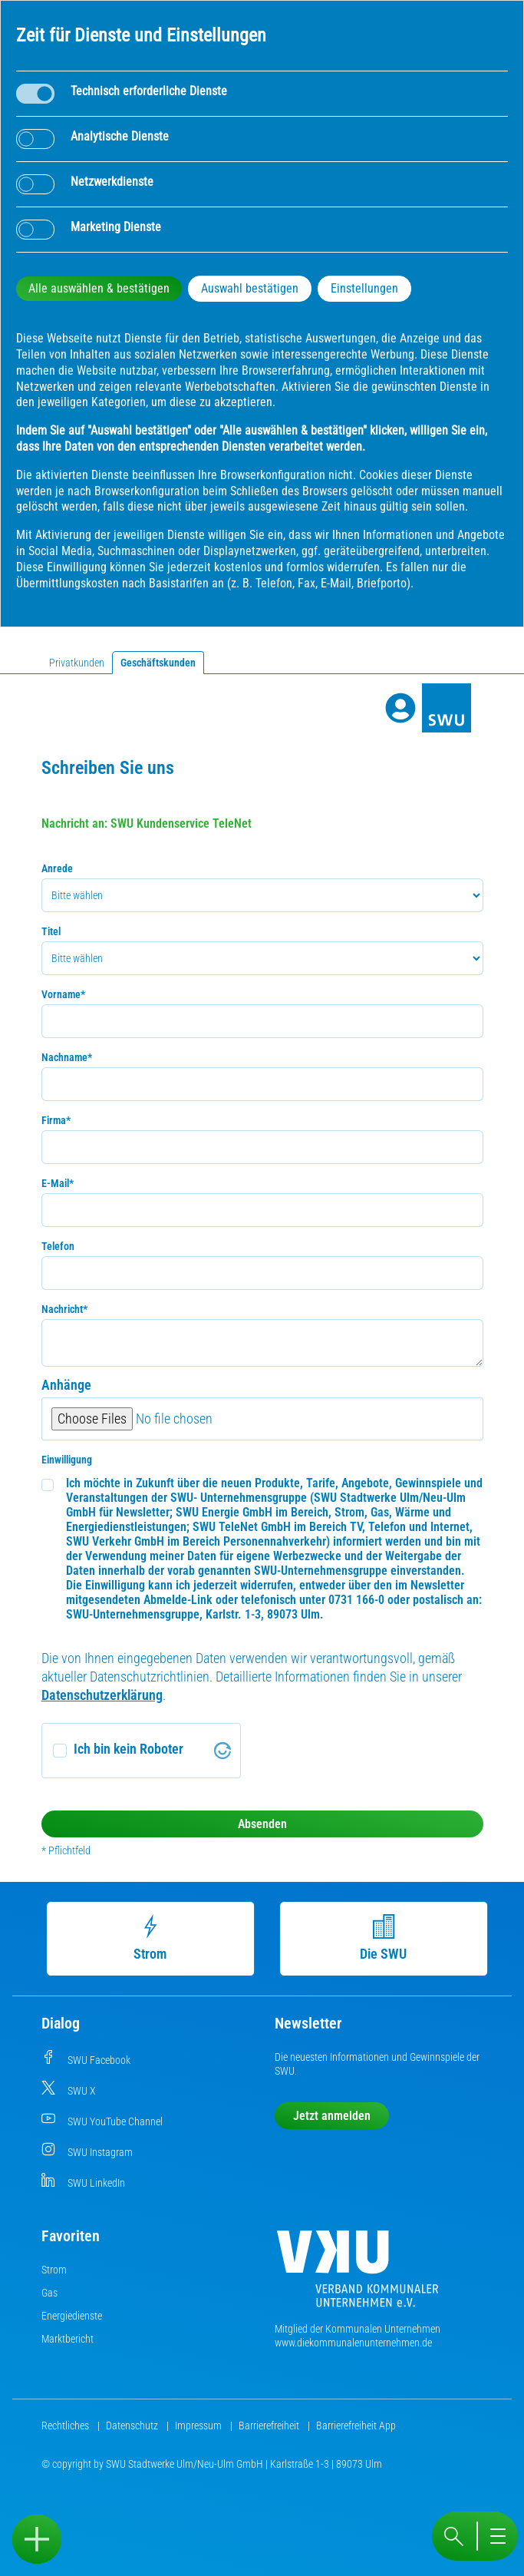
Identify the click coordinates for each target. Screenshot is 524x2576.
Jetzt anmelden (332, 2115)
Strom (152, 1938)
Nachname (66, 1057)
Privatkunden (76, 662)
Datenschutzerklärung (102, 1695)
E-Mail (57, 1183)
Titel (51, 931)
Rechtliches (66, 2425)
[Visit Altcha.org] (222, 1750)
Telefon (57, 1246)
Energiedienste (71, 2316)
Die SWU (385, 1938)
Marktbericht (67, 2339)
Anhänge (66, 1385)
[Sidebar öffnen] (36, 2539)
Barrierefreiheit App (356, 2425)
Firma (56, 1120)
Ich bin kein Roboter (128, 1749)
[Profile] (400, 708)
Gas (49, 2293)
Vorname (63, 994)
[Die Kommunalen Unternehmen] (357, 2274)
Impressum (199, 2425)
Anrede (57, 868)
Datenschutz (133, 2425)
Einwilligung (66, 1459)
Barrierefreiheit (270, 2425)
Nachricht (64, 1309)
